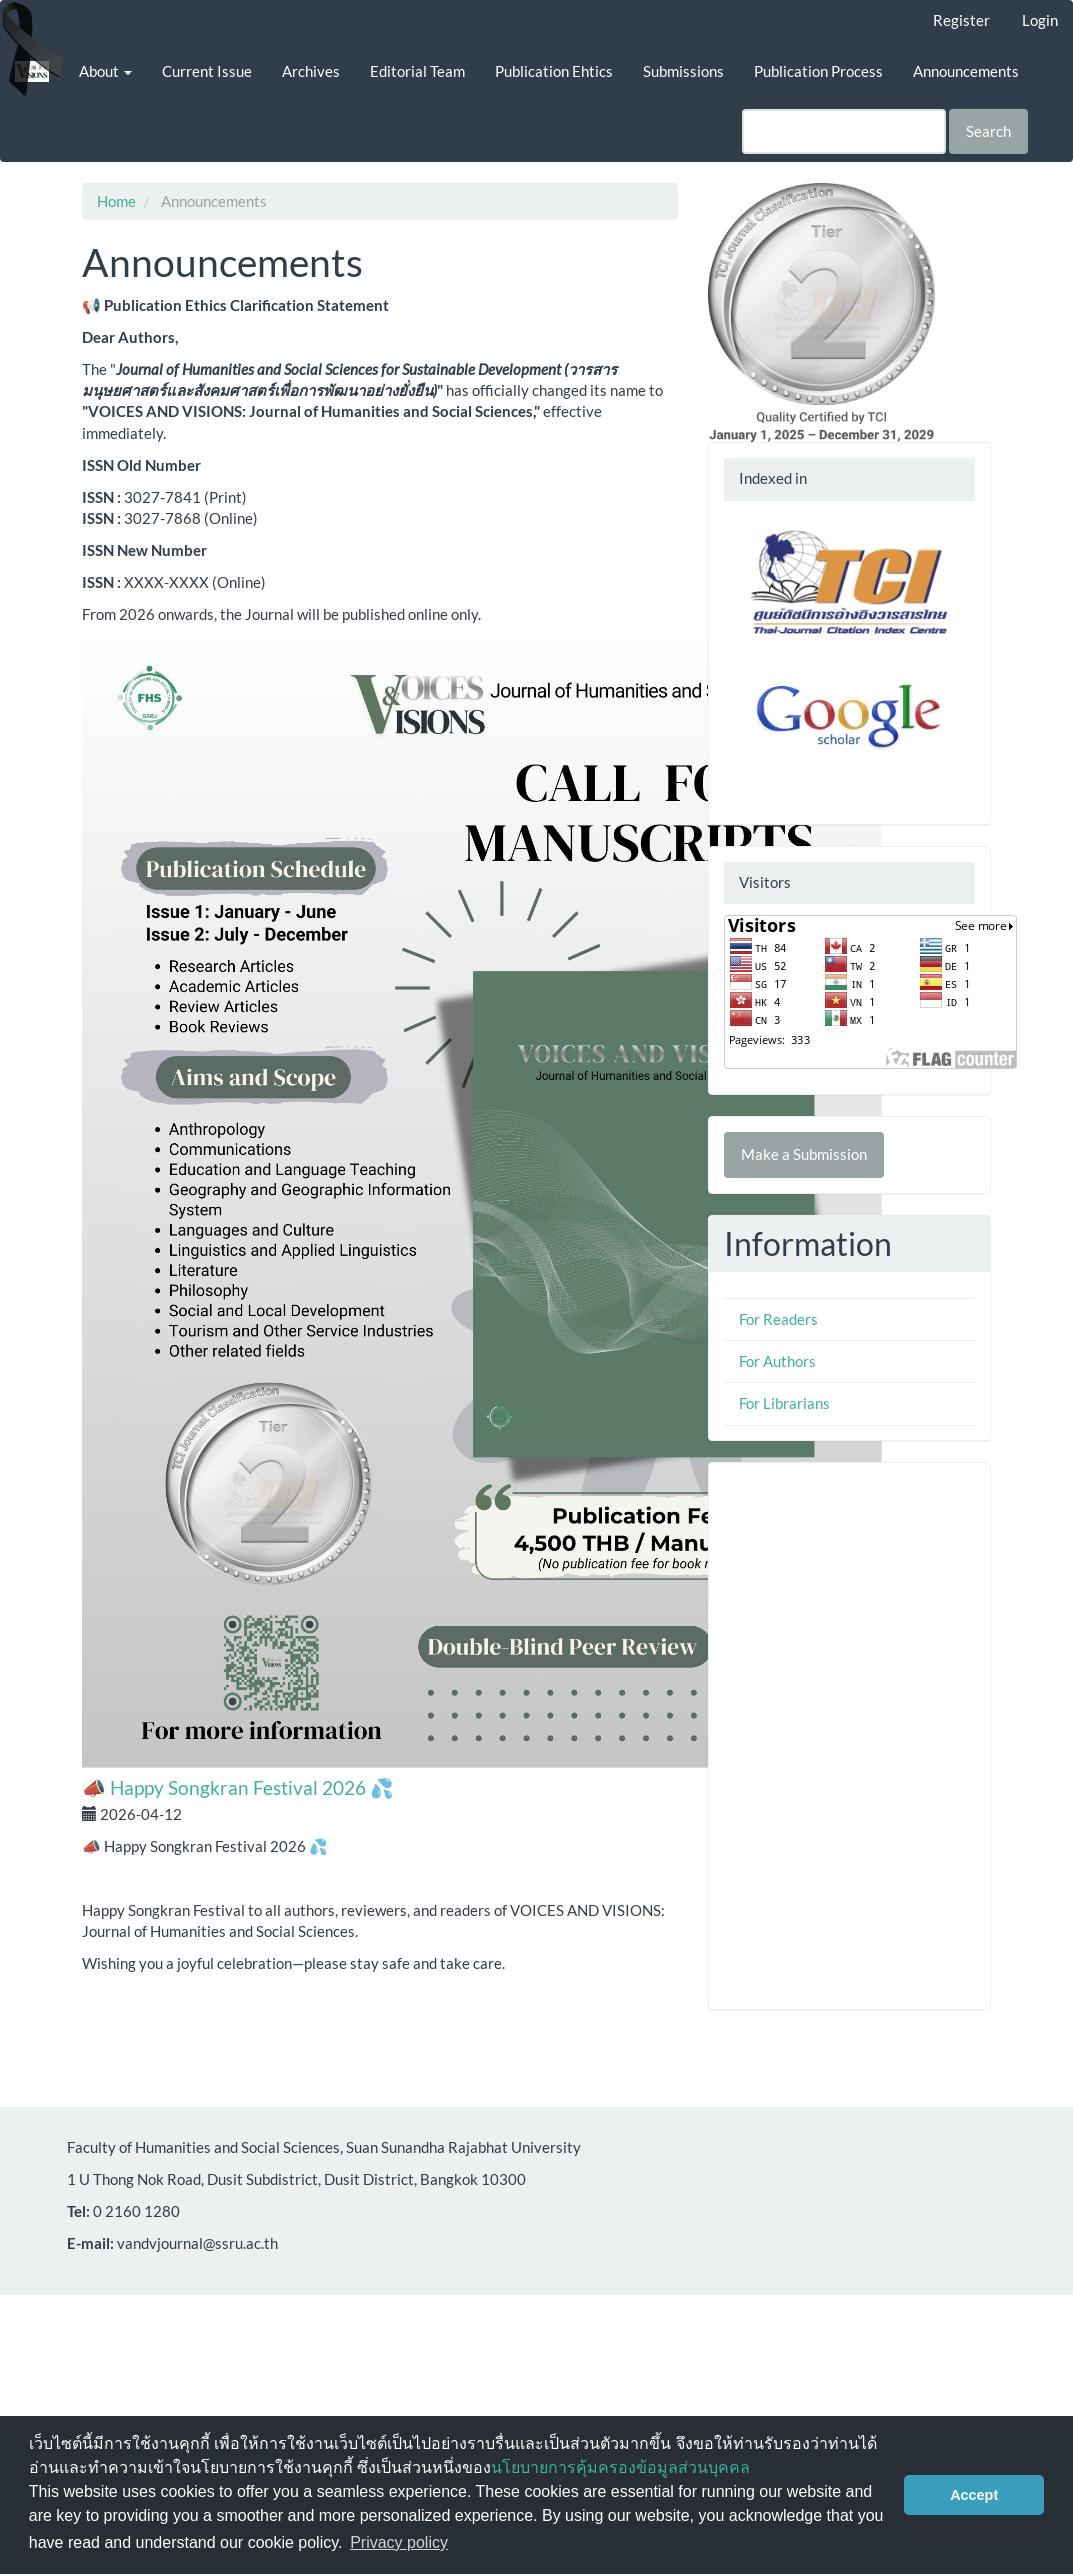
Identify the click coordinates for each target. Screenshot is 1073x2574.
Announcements (966, 71)
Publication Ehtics (554, 71)
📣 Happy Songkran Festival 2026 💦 (238, 1787)
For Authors (777, 1361)
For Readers (778, 1319)
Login (1040, 20)
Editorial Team (417, 71)
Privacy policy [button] (399, 2542)
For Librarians (784, 1403)
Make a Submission (804, 1154)
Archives (311, 71)
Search (988, 131)
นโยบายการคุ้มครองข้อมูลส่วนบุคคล (620, 2467)
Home (116, 201)
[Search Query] (844, 131)
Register (961, 20)
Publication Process (818, 71)
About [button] (105, 71)
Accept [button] (974, 2495)
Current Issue (207, 71)
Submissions (683, 71)
